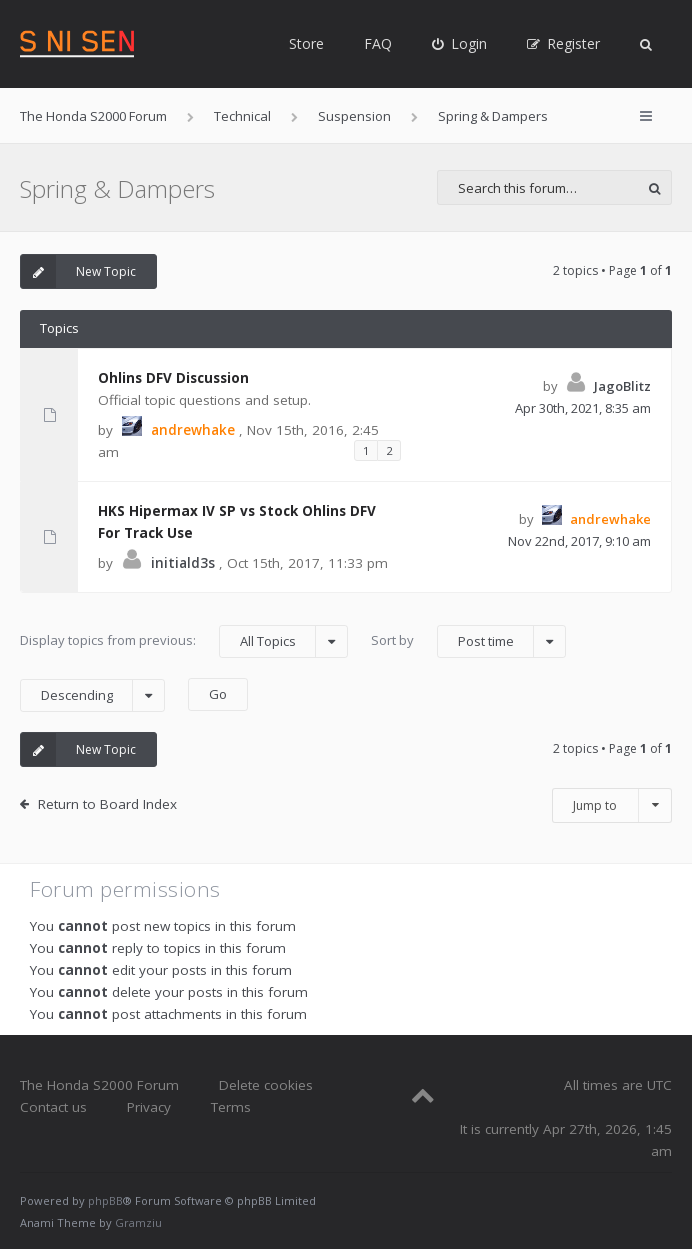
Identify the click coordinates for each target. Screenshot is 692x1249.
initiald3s (183, 563)
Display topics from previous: (184, 641)
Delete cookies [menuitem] (266, 1085)
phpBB (105, 1200)
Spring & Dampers (117, 188)
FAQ (378, 43)
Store (306, 43)
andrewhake (193, 430)
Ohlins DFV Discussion (173, 378)
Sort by (468, 641)
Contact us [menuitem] (53, 1107)
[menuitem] (459, 44)
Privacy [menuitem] (149, 1107)
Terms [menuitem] (231, 1107)
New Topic (78, 271)
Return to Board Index (107, 804)
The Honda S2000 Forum (99, 1085)
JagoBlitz (622, 386)
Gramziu (138, 1222)
